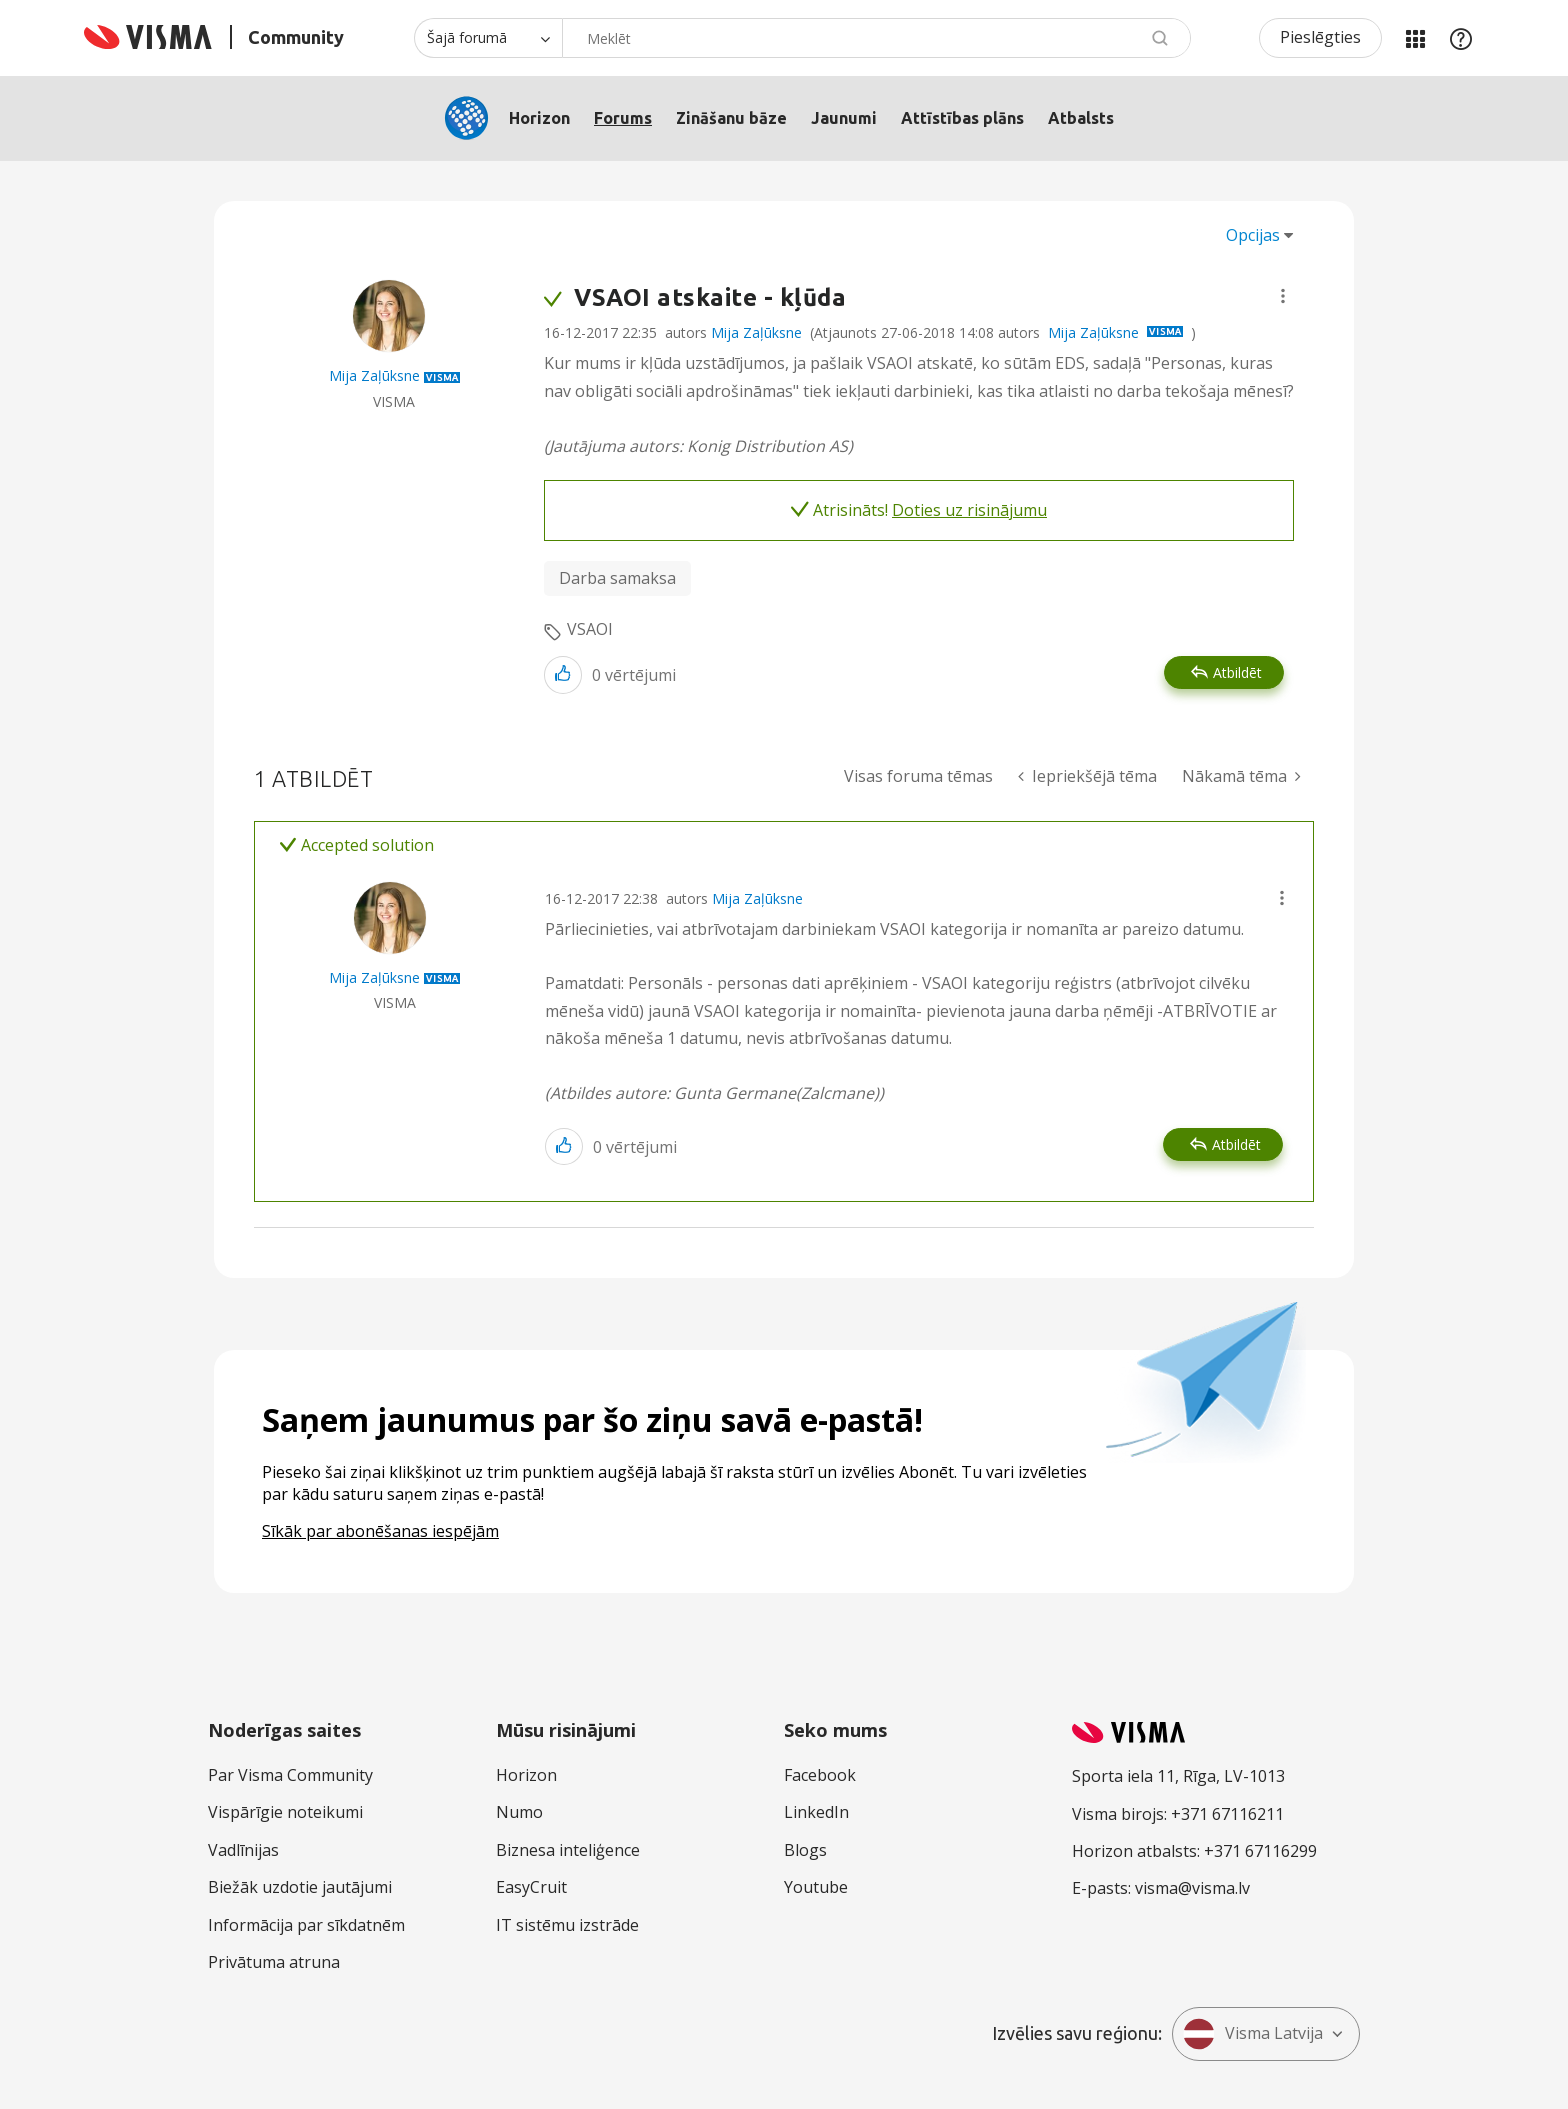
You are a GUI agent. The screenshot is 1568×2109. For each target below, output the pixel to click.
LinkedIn (816, 1812)
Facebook (820, 1775)
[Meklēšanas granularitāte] (488, 38)
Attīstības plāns (962, 118)
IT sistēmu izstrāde (567, 1925)
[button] (1283, 296)
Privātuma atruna (274, 1962)
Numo (519, 1812)
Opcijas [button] (1253, 235)
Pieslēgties (1320, 37)
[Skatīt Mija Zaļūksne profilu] (374, 375)
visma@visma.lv (1192, 1888)
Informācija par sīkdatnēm (306, 1925)
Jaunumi (844, 118)
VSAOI (590, 629)
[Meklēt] (876, 38)
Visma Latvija (1253, 2034)
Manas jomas (1415, 38)
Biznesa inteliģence (568, 1850)
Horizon (539, 118)
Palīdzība (1461, 38)
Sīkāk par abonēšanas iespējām (380, 1531)
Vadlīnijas (243, 1850)
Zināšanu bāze (731, 118)
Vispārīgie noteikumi (285, 1812)
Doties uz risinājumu (969, 510)
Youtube (816, 1887)
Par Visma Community (290, 1775)
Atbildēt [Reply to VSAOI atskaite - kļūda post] (1237, 672)
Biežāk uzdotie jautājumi (300, 1887)
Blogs (805, 1850)
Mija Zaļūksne (756, 332)
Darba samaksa (617, 578)
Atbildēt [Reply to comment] (1236, 1144)
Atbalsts (1081, 118)
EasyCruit (531, 1887)
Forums (623, 118)
